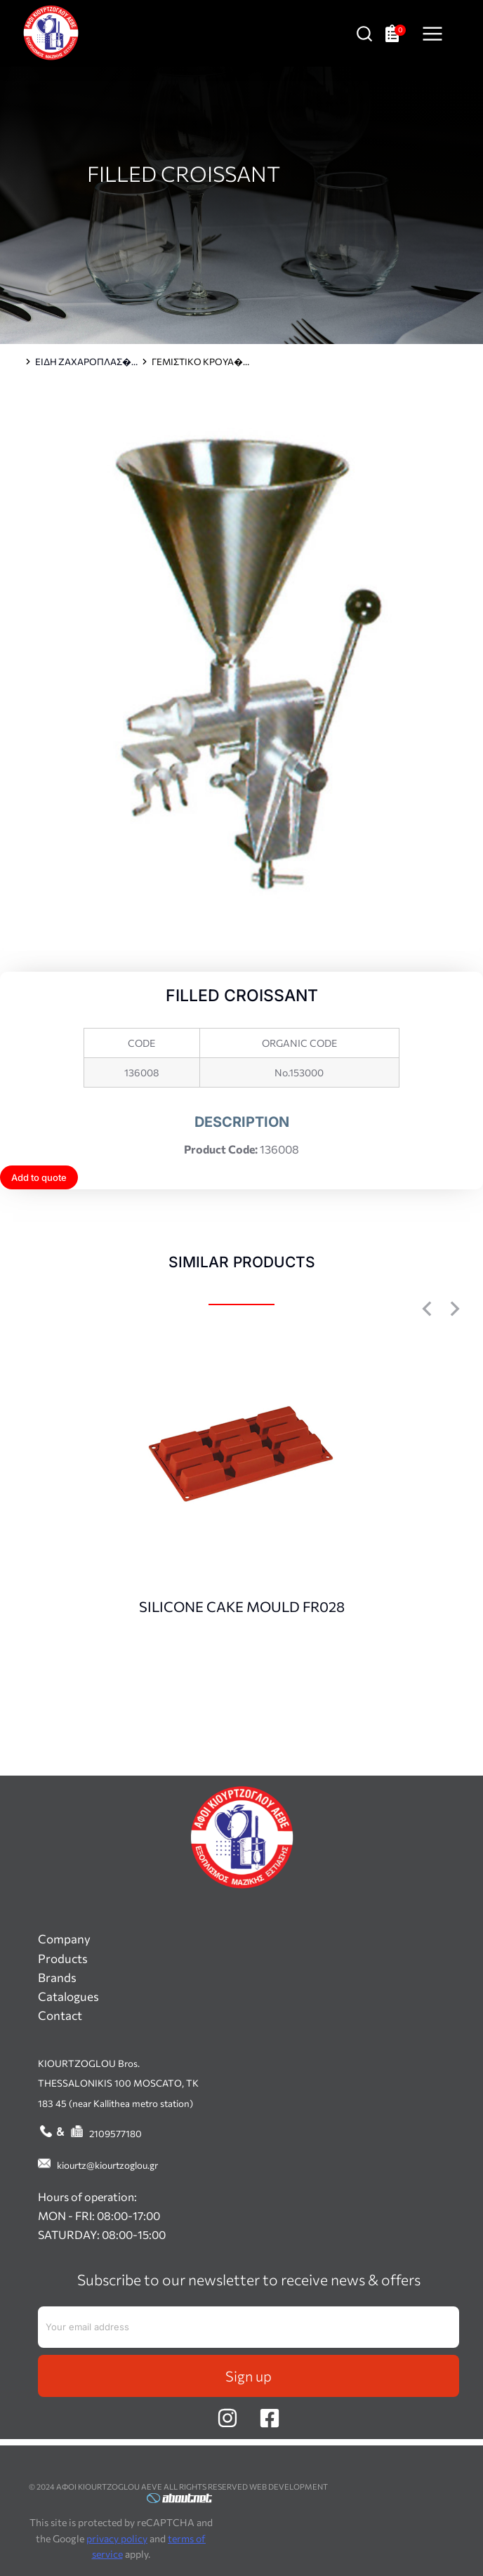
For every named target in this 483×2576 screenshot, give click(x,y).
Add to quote (39, 1177)
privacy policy (116, 2538)
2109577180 (115, 2133)
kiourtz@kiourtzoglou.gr (107, 2165)
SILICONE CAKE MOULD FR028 (242, 1606)
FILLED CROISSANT (183, 173)
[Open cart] (395, 33)
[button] (427, 1309)
